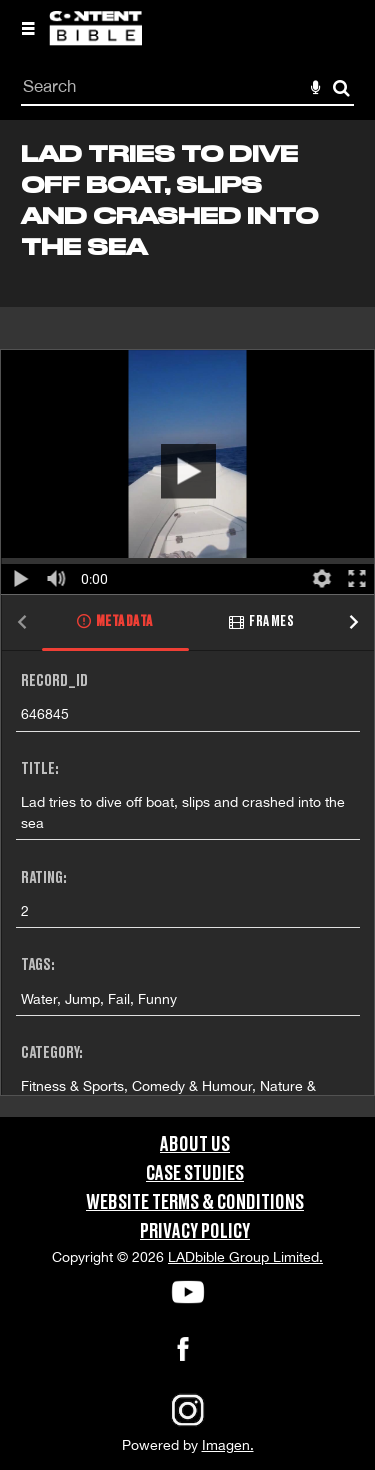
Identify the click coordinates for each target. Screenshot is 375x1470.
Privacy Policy (195, 1232)
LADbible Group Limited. (245, 1257)
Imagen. (228, 1445)
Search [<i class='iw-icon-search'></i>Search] (341, 87)
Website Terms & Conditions (195, 1203)
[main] (187, 618)
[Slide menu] (28, 28)
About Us (195, 1145)
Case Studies (195, 1174)
